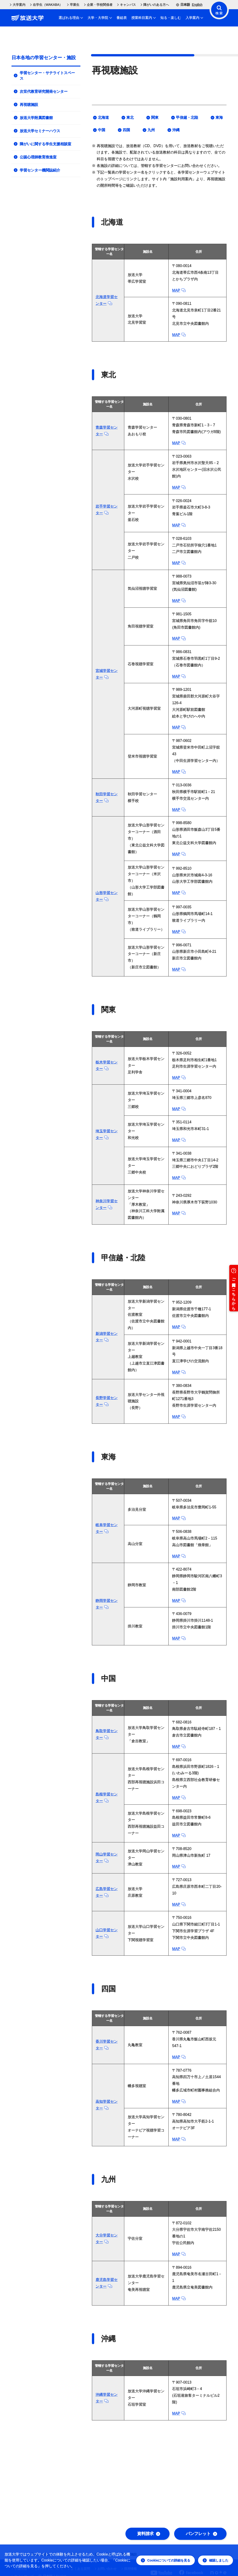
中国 (101, 130)
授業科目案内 (143, 18)
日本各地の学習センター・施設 (43, 57)
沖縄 (176, 130)
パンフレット (201, 2533)
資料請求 (148, 2533)
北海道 (103, 117)
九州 (151, 130)
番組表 (121, 18)
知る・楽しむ (170, 18)
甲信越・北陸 (187, 117)
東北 (130, 117)
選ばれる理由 (71, 18)
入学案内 (194, 18)
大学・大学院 (100, 18)
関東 (155, 117)
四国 (126, 130)
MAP (179, 290)
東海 (219, 117)
